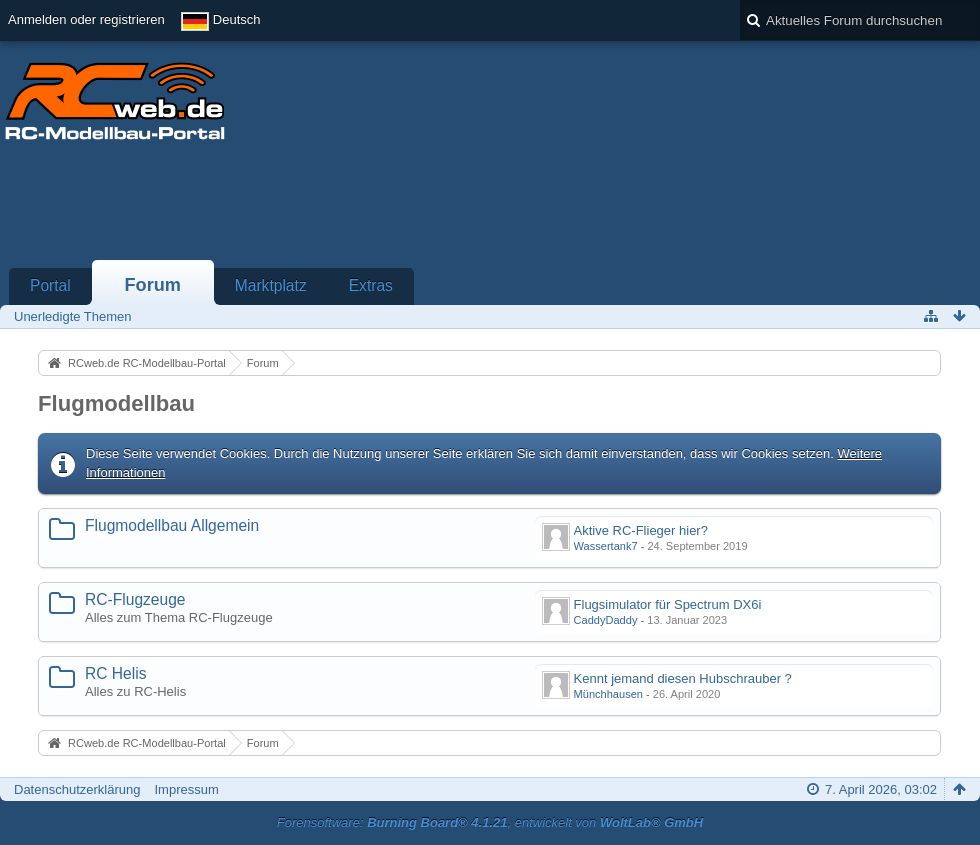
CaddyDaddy (606, 620)
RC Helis (116, 673)
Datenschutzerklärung (77, 789)
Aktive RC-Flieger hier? (641, 530)
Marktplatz (271, 285)
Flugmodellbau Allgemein (172, 525)
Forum (152, 285)
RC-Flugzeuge (135, 599)
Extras (371, 285)
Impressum (186, 789)
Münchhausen (608, 694)
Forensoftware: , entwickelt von (490, 822)
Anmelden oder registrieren (86, 19)
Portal (50, 285)
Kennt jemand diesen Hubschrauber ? (683, 678)
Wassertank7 (606, 546)
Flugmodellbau (116, 403)
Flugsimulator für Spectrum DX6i (668, 604)
